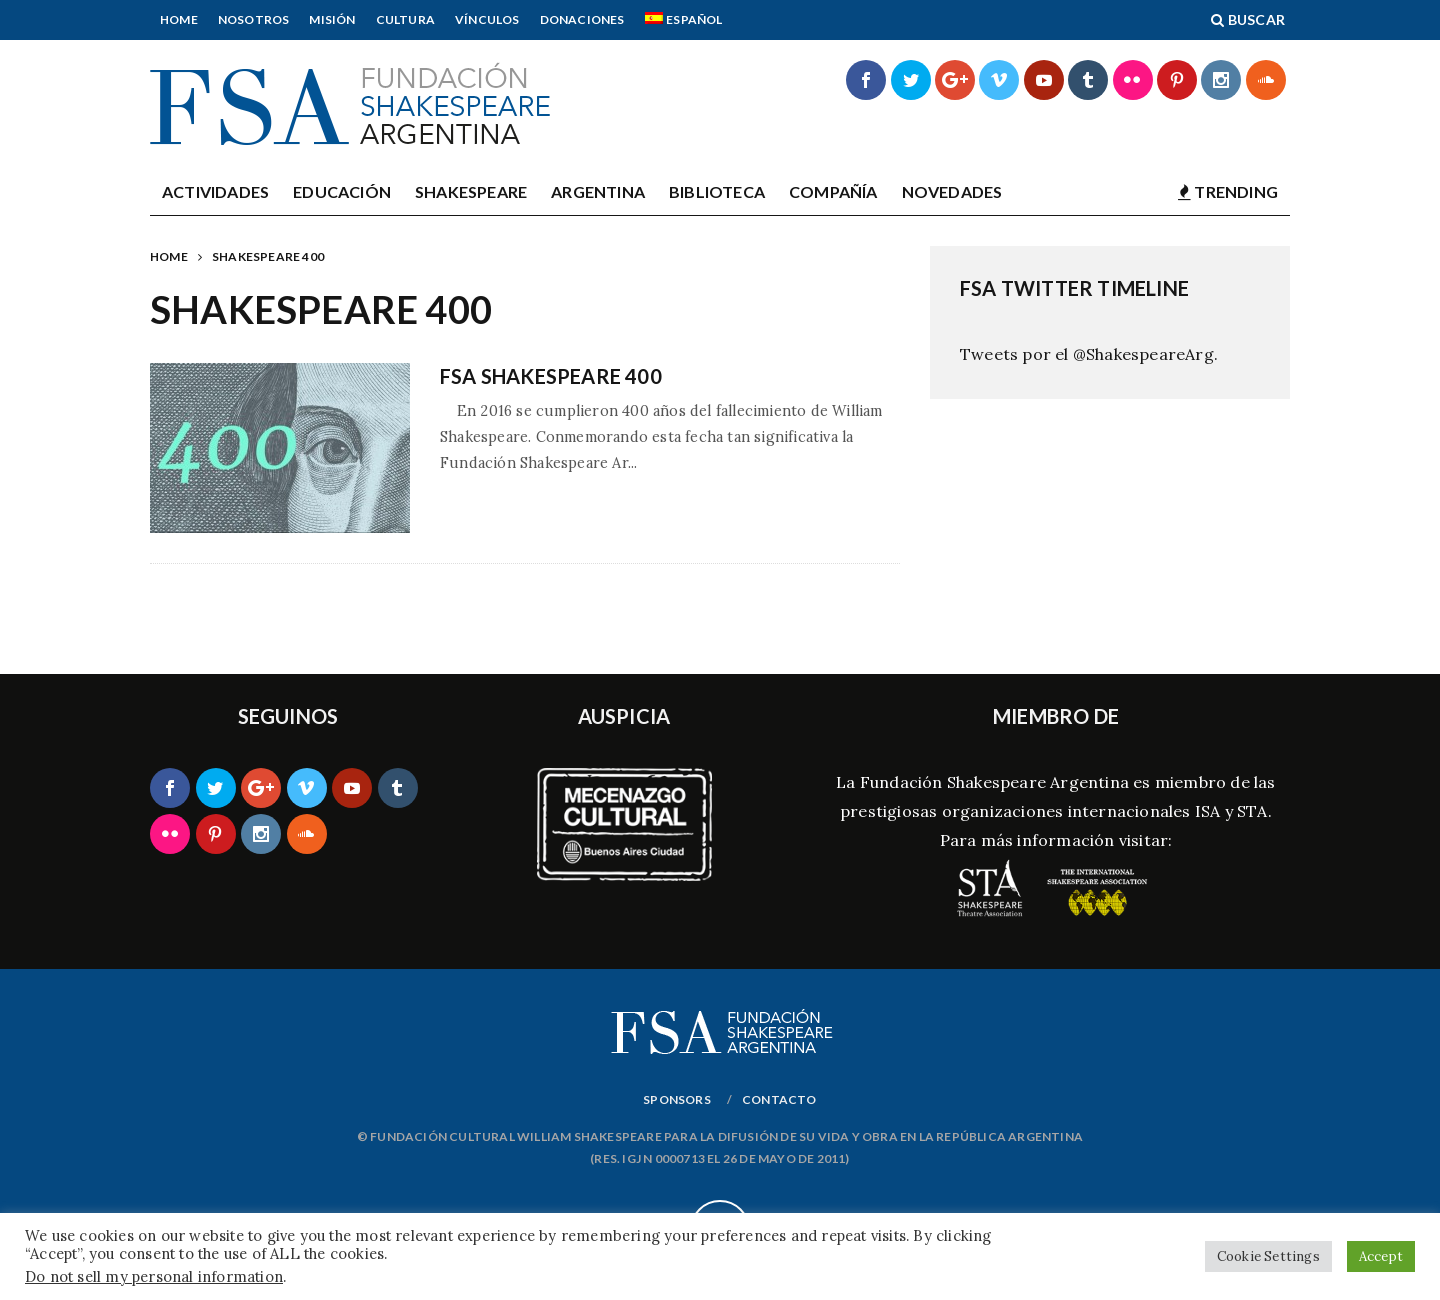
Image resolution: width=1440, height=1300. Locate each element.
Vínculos (487, 19)
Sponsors (677, 1099)
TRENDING (1228, 191)
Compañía (833, 191)
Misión (332, 19)
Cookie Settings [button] (1268, 1256)
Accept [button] (1381, 1256)
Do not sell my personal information (154, 1276)
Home (179, 19)
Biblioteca (717, 191)
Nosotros (254, 19)
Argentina (598, 191)
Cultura (405, 19)
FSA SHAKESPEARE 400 (551, 376)
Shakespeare (471, 191)
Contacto (779, 1099)
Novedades (952, 191)
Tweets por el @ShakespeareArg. (1089, 354)
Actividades (215, 191)
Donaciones (582, 19)
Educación (342, 191)
